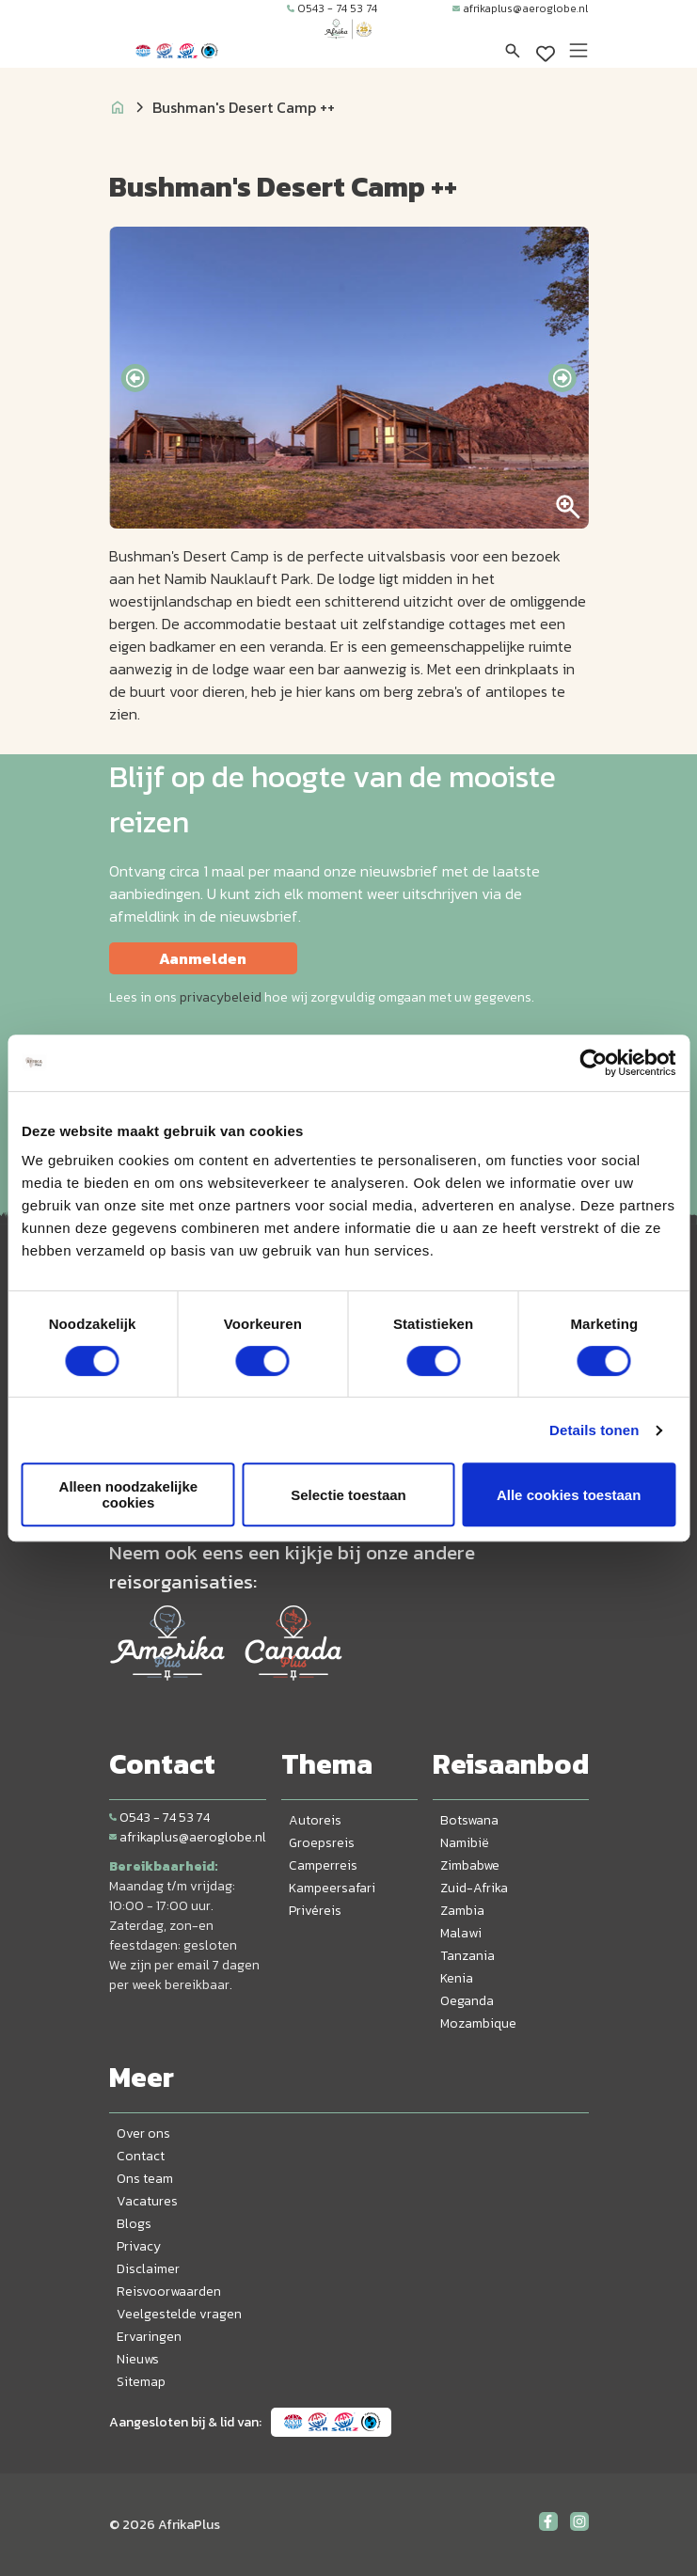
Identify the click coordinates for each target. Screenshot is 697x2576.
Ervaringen (149, 2337)
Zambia (462, 1910)
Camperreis (323, 1865)
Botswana (469, 1820)
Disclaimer (148, 2269)
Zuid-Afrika (474, 1888)
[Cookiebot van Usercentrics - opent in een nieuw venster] (593, 1063)
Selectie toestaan (348, 1495)
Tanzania (467, 1956)
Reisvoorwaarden (169, 2291)
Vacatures (147, 2201)
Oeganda (467, 2001)
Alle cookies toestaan (569, 1495)
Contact (141, 2156)
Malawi (461, 1933)
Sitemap (141, 2382)
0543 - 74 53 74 (332, 8)
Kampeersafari (332, 1888)
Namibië (464, 1843)
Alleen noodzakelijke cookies (128, 1494)
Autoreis (315, 1820)
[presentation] (134, 378)
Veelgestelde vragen (179, 2314)
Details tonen (594, 1430)
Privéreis (315, 1910)
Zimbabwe (469, 1865)
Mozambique (478, 2023)
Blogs (134, 2224)
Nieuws (138, 2359)
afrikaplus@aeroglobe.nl (520, 8)
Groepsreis (322, 1843)
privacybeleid (220, 997)
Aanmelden (202, 958)
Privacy (139, 2246)
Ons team (145, 2179)
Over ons (143, 2133)
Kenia (456, 1978)
